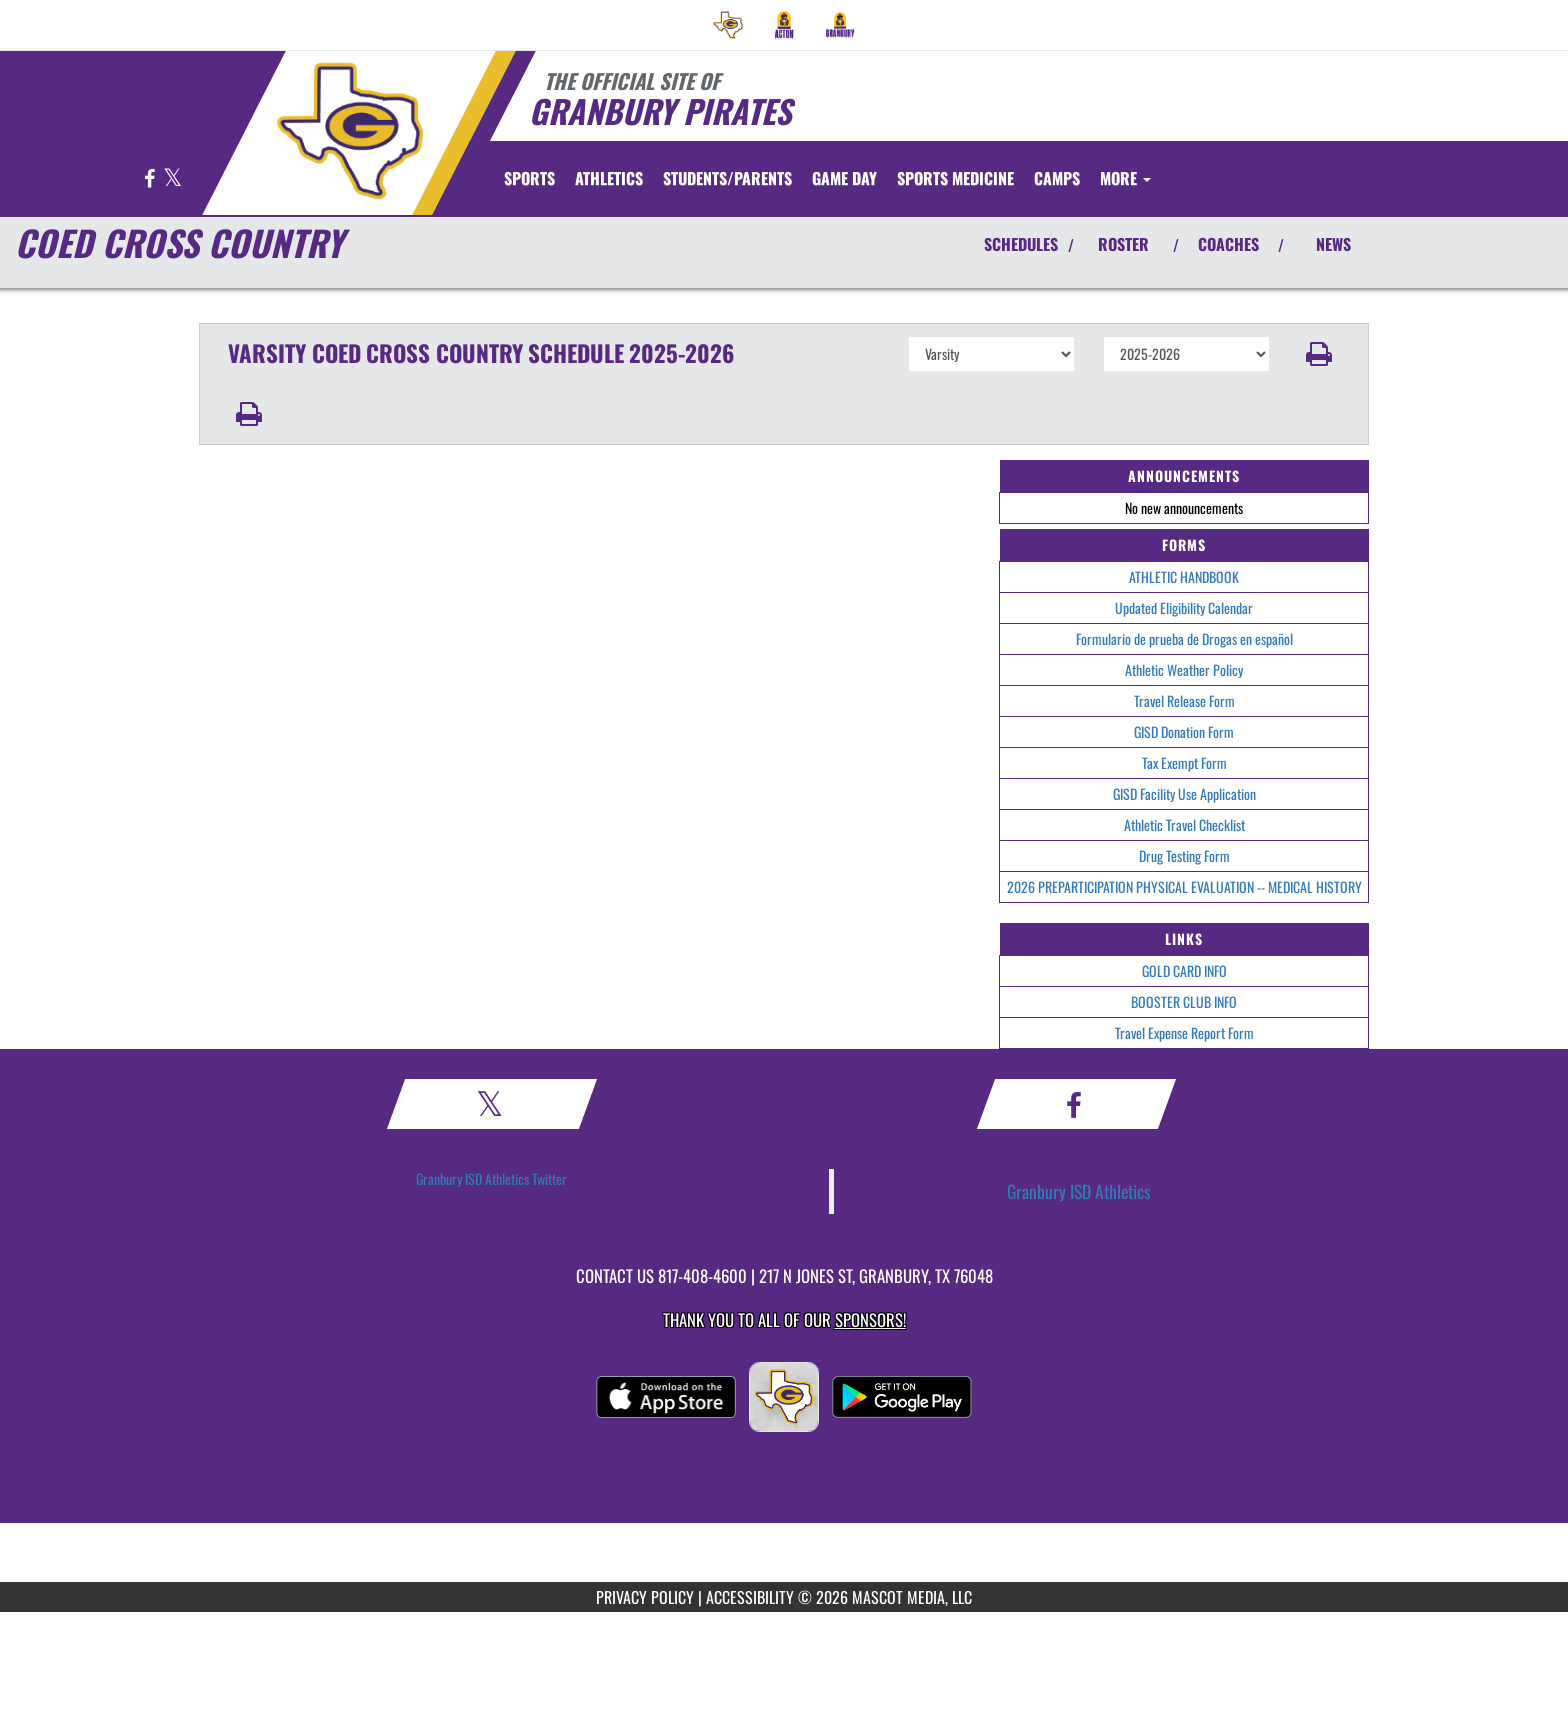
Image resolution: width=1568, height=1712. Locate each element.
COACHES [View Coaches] (1228, 244)
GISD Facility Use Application (1184, 793)
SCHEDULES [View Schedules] (1021, 244)
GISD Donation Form (1184, 731)
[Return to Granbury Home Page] (349, 131)
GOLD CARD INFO (1184, 970)
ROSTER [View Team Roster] (1123, 244)
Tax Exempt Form (1184, 762)
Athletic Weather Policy (1184, 669)
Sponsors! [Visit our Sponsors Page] (870, 1319)
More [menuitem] (1125, 178)
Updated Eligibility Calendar (1184, 607)
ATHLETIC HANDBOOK (1184, 576)
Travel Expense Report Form (1184, 1032)
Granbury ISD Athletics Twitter (491, 1178)
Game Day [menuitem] (844, 178)
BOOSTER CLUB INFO (1184, 1001)
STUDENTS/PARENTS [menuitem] (727, 178)
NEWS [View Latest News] (1333, 244)
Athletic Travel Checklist (1184, 824)
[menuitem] (728, 25)
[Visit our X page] (172, 179)
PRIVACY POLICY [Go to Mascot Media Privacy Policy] (645, 1597)
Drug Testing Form (1184, 855)
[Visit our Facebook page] (151, 179)
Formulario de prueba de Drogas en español (1184, 638)
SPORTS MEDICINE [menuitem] (955, 178)
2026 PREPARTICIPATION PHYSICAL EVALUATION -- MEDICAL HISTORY (1184, 886)
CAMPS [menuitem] (1057, 178)
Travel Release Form (1184, 700)
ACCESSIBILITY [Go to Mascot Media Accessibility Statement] (750, 1597)
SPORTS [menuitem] (529, 178)
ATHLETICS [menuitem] (609, 178)
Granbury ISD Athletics (1079, 1191)
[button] (1319, 354)
